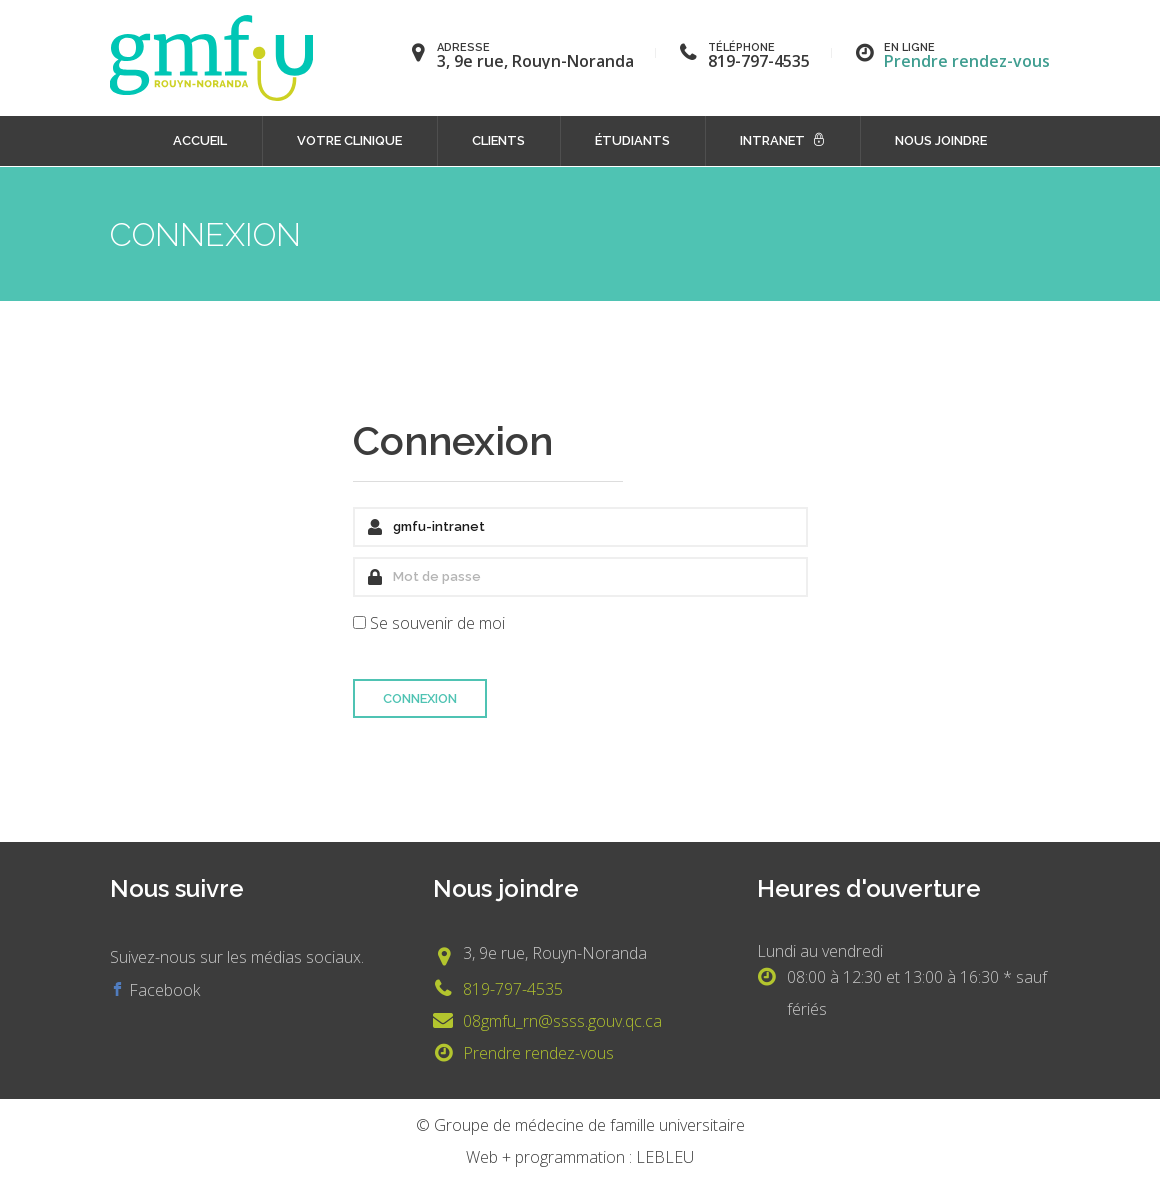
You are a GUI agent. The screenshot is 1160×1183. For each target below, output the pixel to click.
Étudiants (632, 140)
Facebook (162, 990)
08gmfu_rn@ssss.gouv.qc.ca (562, 1021)
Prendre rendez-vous (967, 61)
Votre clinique (349, 140)
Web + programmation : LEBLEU (580, 1157)
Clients (498, 140)
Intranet (772, 140)
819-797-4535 (513, 989)
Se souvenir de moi (437, 623)
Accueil (200, 140)
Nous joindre (941, 140)
